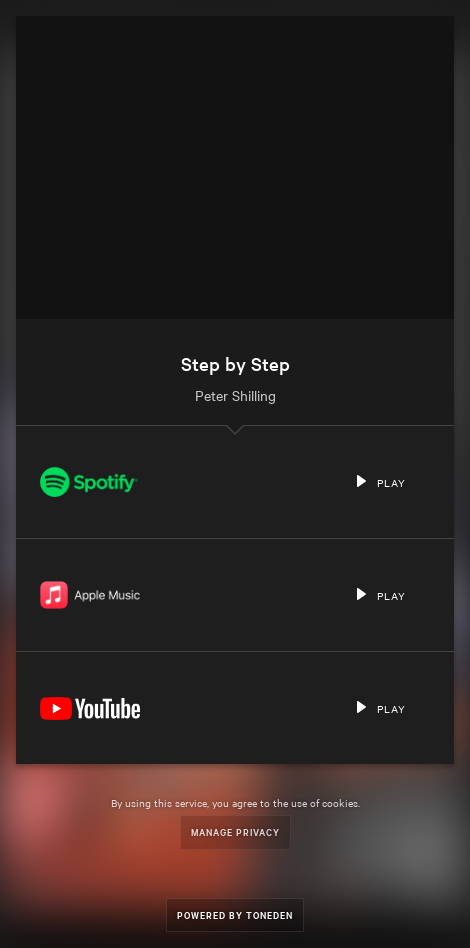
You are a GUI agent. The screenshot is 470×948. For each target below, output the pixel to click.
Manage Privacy (235, 831)
